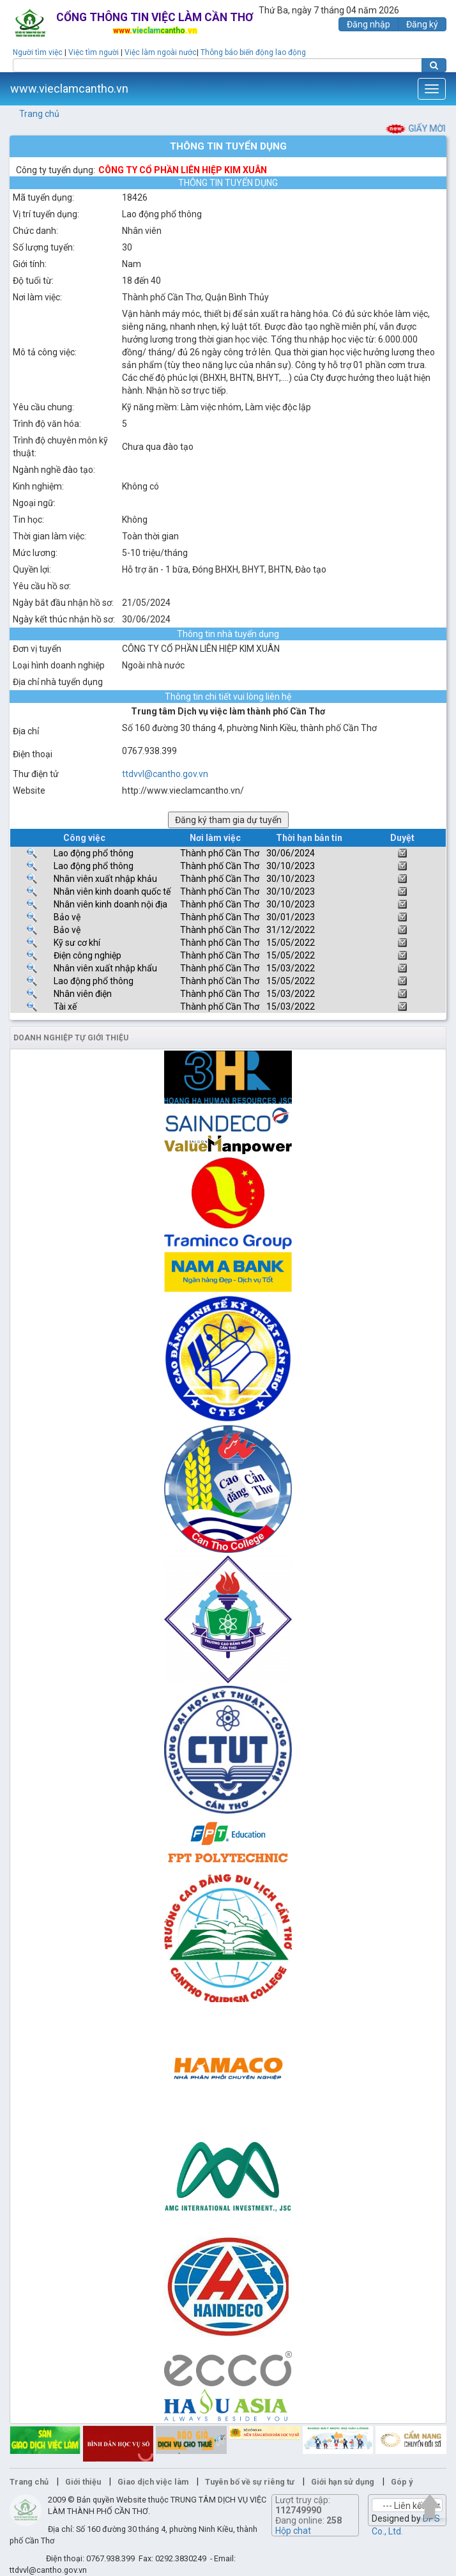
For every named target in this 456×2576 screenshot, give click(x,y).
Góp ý (402, 2482)
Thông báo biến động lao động (253, 52)
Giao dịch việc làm (153, 2482)
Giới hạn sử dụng (342, 2482)
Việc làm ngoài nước (161, 52)
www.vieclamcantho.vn (69, 88)
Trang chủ (39, 114)
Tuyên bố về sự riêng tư (249, 2482)
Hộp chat (293, 2531)
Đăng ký (422, 24)
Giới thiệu (83, 2482)
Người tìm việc (38, 52)
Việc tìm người (93, 52)
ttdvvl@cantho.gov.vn (165, 774)
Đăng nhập (368, 24)
